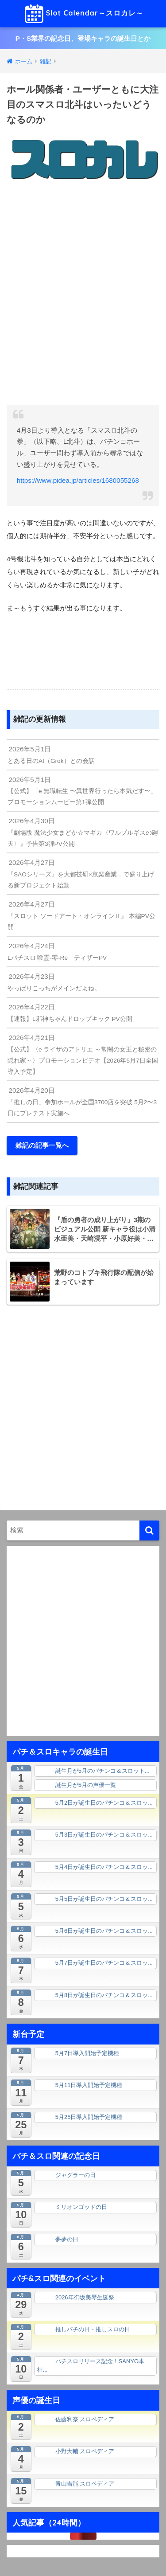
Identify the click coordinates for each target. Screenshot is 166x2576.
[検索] (149, 1530)
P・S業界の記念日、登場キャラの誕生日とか (83, 38)
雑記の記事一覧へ (42, 1145)
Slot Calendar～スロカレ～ (84, 13)
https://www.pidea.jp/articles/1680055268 (78, 480)
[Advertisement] (83, 295)
